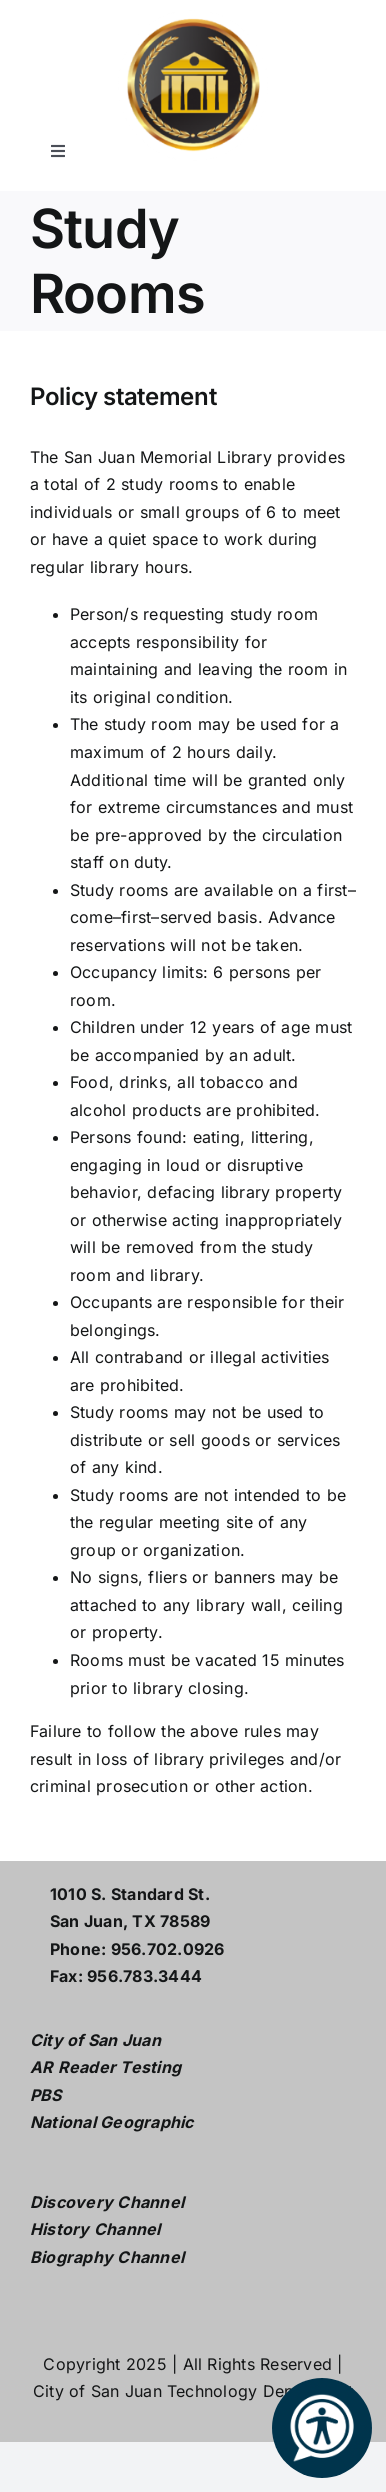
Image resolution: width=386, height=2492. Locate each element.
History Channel (95, 2229)
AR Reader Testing (105, 2067)
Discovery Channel (107, 2202)
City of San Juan (95, 2040)
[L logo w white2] (193, 18)
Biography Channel (107, 2257)
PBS (46, 2095)
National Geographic (112, 2122)
